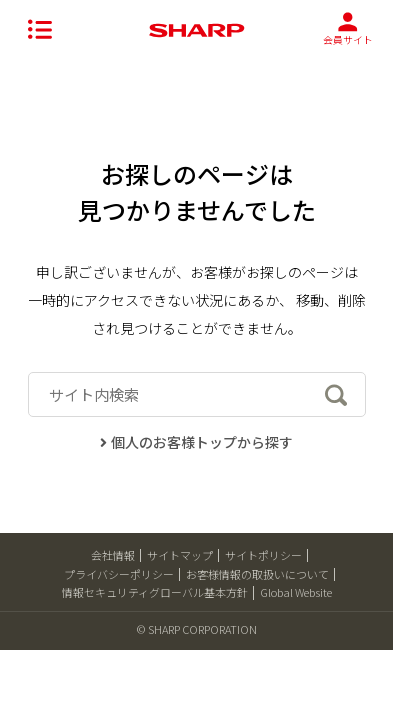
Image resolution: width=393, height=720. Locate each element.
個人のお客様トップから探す (196, 442)
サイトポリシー (263, 555)
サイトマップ (180, 555)
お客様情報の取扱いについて (257, 574)
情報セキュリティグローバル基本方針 (155, 592)
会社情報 (113, 555)
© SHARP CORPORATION (197, 629)
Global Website (296, 592)
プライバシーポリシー (119, 574)
